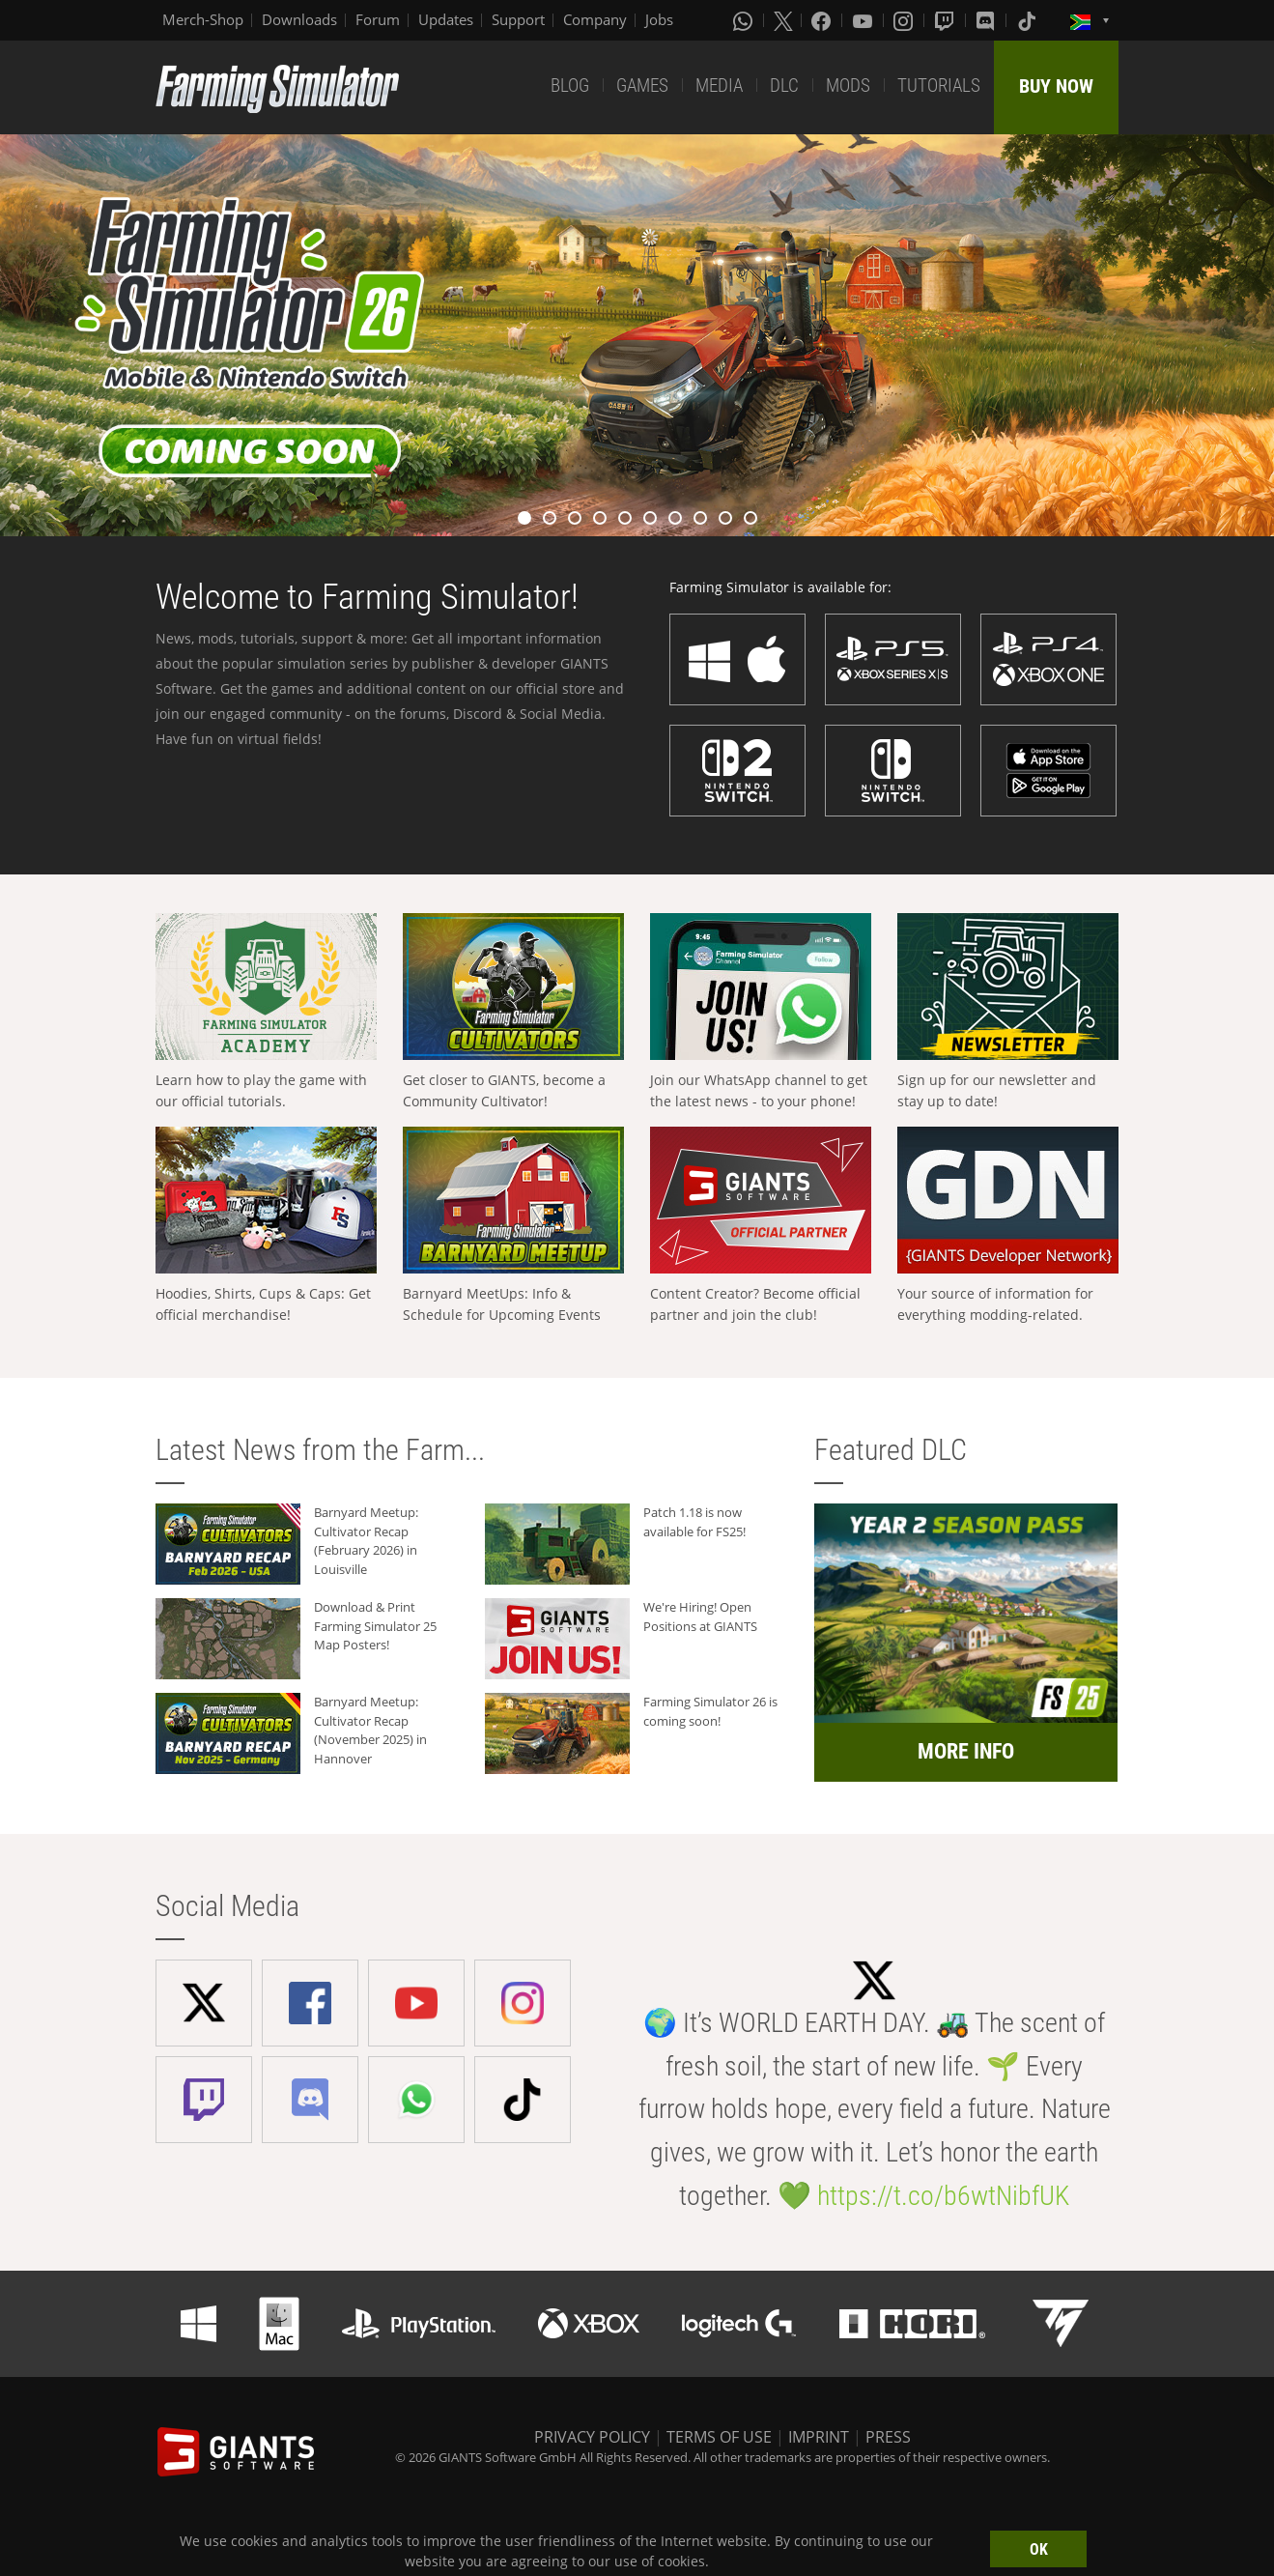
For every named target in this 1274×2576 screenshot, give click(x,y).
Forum (377, 19)
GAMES (642, 85)
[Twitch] (946, 20)
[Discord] (987, 20)
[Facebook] (823, 20)
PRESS (888, 2436)
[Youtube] (864, 20)
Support (518, 19)
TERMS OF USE (719, 2436)
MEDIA (719, 85)
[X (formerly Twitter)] (783, 20)
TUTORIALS (938, 85)
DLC (784, 85)
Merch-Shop (202, 19)
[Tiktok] (1028, 20)
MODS (848, 85)
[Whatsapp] (744, 20)
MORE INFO (966, 1751)
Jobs (659, 19)
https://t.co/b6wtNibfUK (943, 2196)
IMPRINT (818, 2436)
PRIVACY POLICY (592, 2436)
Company (595, 19)
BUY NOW (1056, 86)
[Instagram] (905, 20)
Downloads (299, 19)
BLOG (570, 85)
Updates (445, 19)
